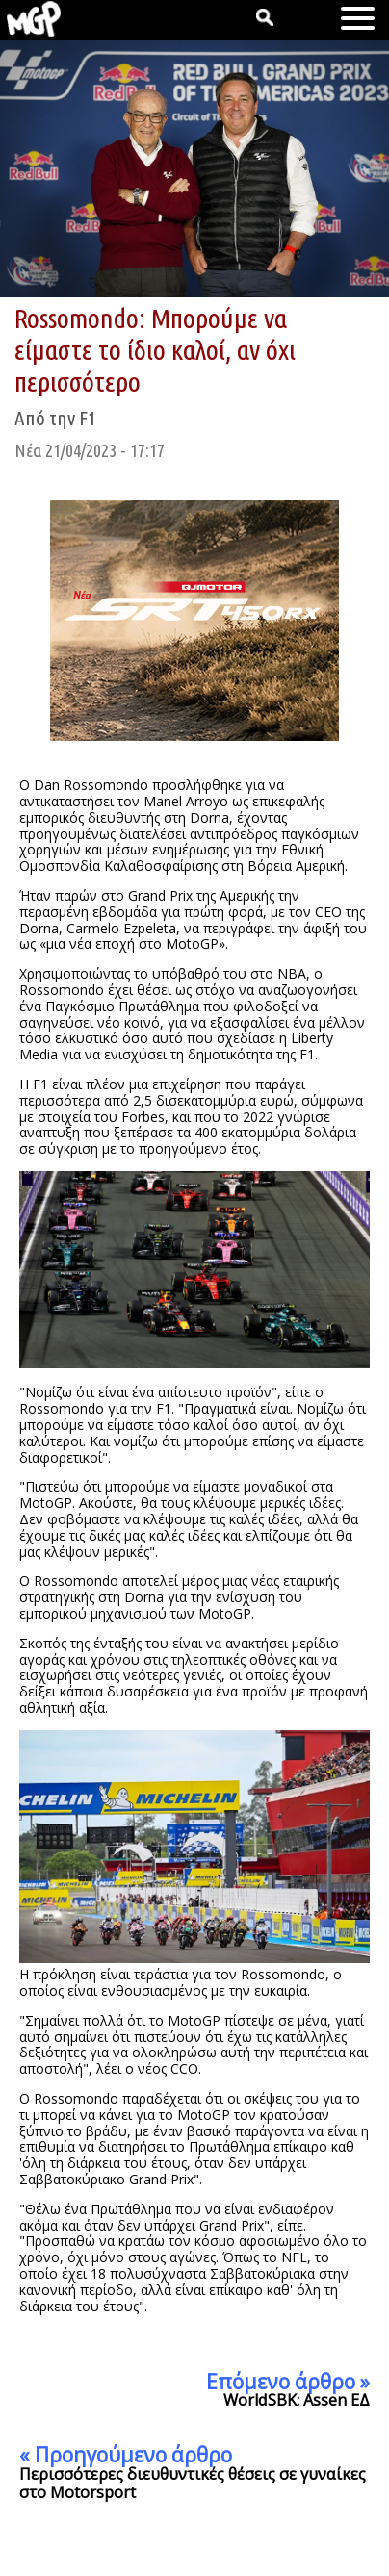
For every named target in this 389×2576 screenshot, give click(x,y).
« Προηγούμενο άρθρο (125, 2454)
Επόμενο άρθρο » (288, 2381)
